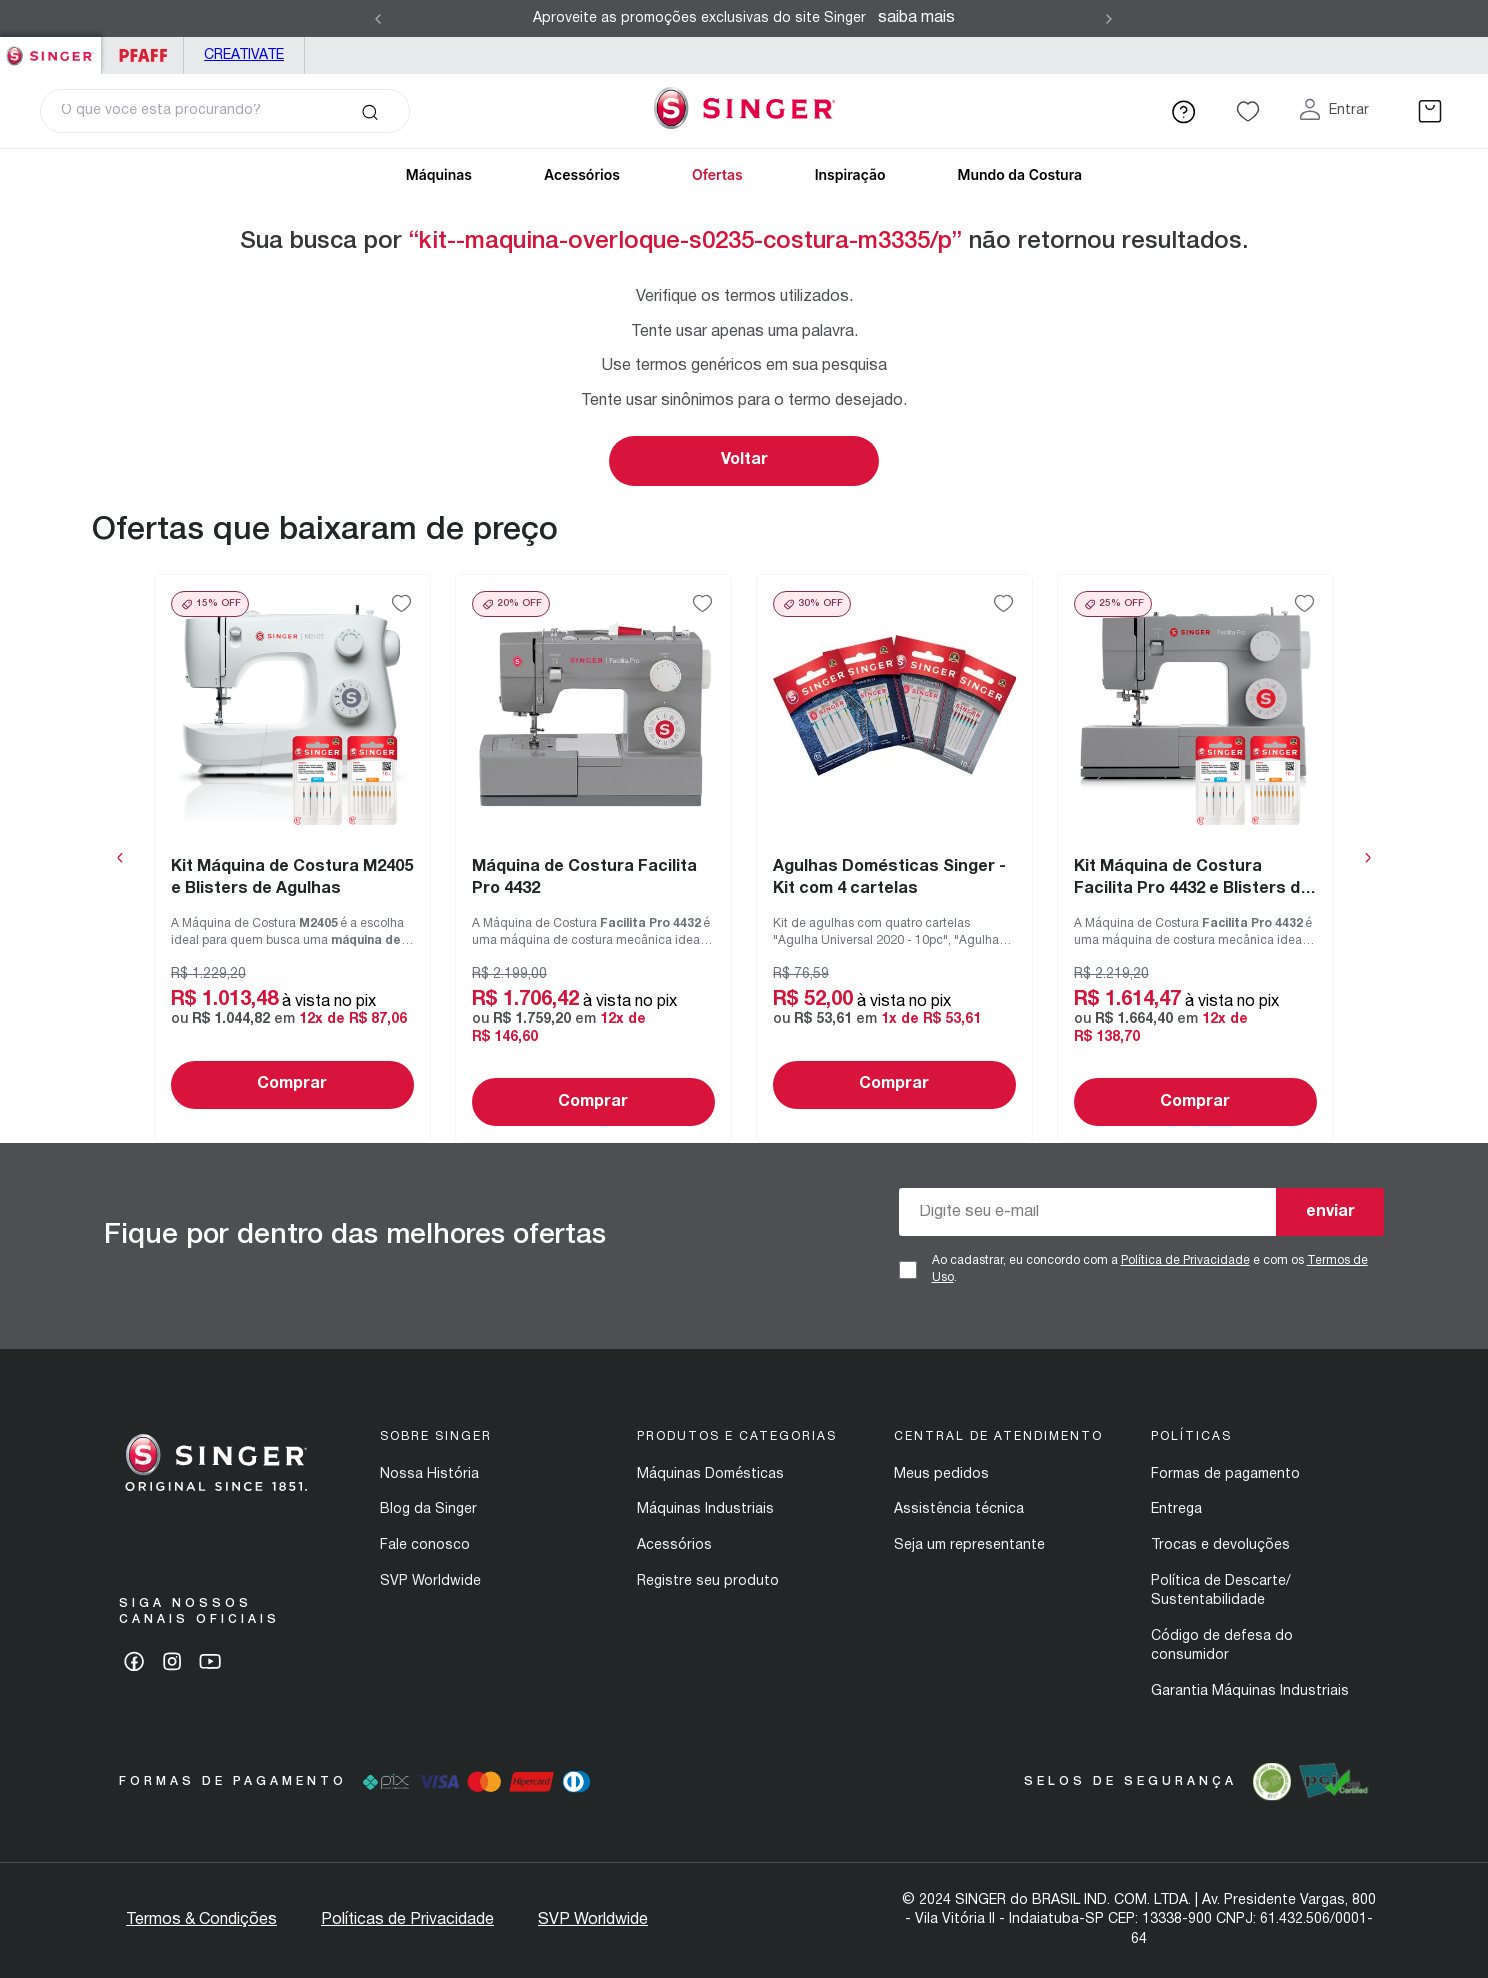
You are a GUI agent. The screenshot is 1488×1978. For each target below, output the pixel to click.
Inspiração (850, 174)
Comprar (292, 1084)
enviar (1330, 1212)
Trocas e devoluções (1220, 1545)
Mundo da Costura (1019, 174)
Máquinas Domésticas (710, 1474)
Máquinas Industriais (705, 1509)
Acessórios (582, 174)
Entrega (1176, 1509)
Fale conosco (425, 1545)
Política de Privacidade (1185, 1260)
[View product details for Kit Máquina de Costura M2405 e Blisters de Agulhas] (292, 858)
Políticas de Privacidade (407, 1920)
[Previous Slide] (378, 19)
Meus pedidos (941, 1474)
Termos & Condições (201, 1920)
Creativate (244, 55)
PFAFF (142, 55)
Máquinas (439, 174)
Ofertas (717, 174)
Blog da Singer (428, 1509)
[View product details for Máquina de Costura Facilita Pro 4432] (593, 858)
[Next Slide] (1109, 19)
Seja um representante (969, 1545)
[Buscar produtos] (369, 111)
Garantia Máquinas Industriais (1250, 1691)
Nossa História (429, 1474)
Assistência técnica (959, 1509)
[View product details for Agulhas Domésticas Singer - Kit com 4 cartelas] (894, 858)
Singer (50, 47)
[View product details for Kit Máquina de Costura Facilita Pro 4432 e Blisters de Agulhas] (1195, 858)
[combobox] (225, 111)
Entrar (1349, 110)
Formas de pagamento (1225, 1474)
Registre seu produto (708, 1581)
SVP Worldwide (430, 1581)
